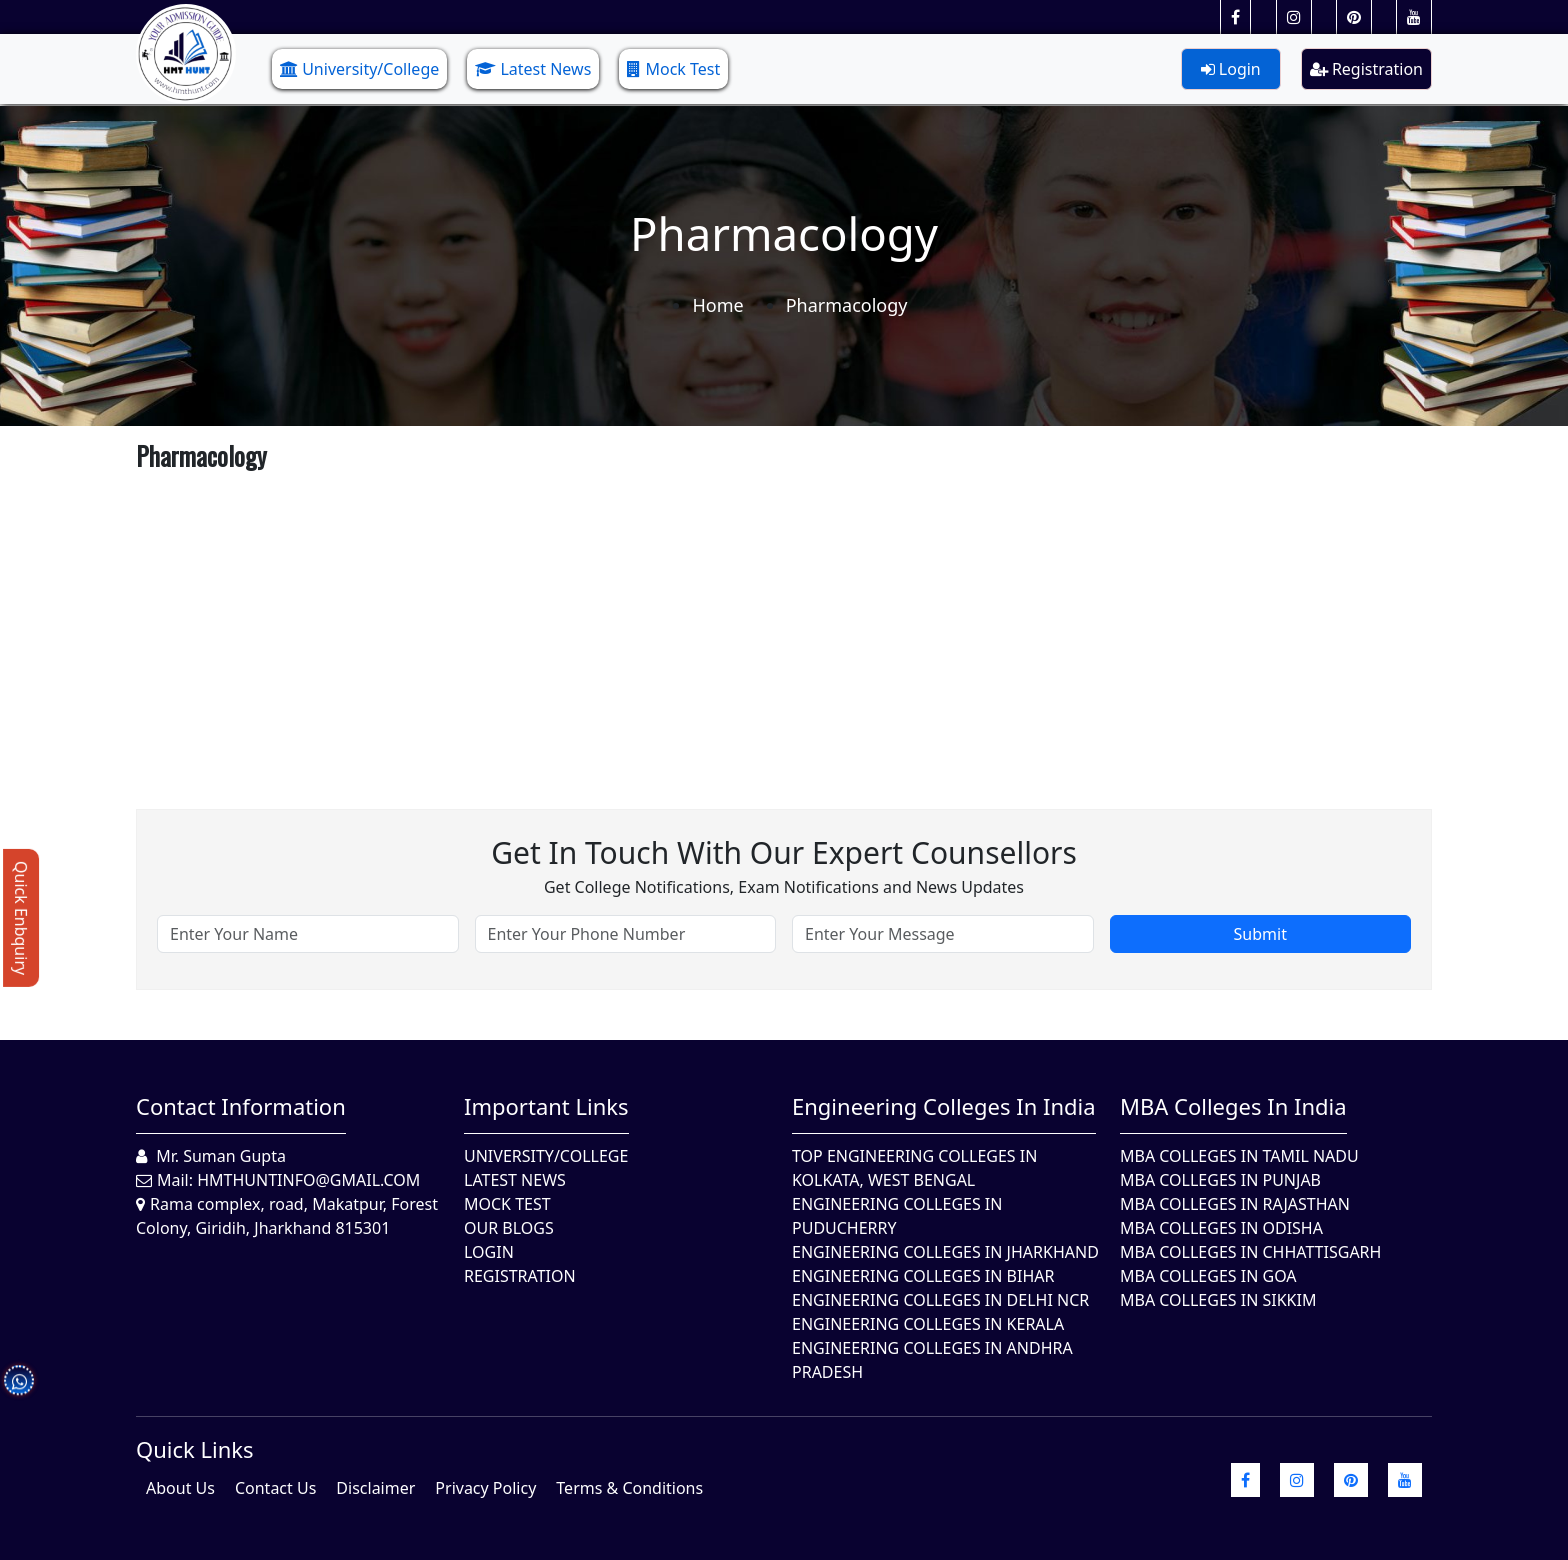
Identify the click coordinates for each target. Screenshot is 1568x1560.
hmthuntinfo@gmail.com (308, 1180)
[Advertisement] (736, 619)
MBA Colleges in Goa (1208, 1276)
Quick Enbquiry (21, 918)
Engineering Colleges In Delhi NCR (940, 1300)
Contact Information (241, 1106)
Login (1231, 69)
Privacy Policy (485, 1488)
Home (717, 305)
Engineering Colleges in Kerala (928, 1324)
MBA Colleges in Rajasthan (1235, 1204)
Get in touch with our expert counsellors (784, 852)
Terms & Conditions (629, 1488)
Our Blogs (509, 1228)
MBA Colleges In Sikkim (1218, 1300)
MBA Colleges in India (1233, 1106)
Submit (1260, 934)
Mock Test (673, 69)
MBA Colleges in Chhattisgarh (1250, 1252)
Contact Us (275, 1488)
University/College (359, 69)
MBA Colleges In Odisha (1221, 1228)
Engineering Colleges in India (944, 1106)
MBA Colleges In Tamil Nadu (1239, 1156)
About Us (180, 1488)
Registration (1366, 69)
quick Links (195, 1449)
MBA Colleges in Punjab (1220, 1180)
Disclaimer (375, 1488)
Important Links (546, 1106)
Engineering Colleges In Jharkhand (945, 1252)
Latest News (533, 69)
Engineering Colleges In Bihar (923, 1276)
